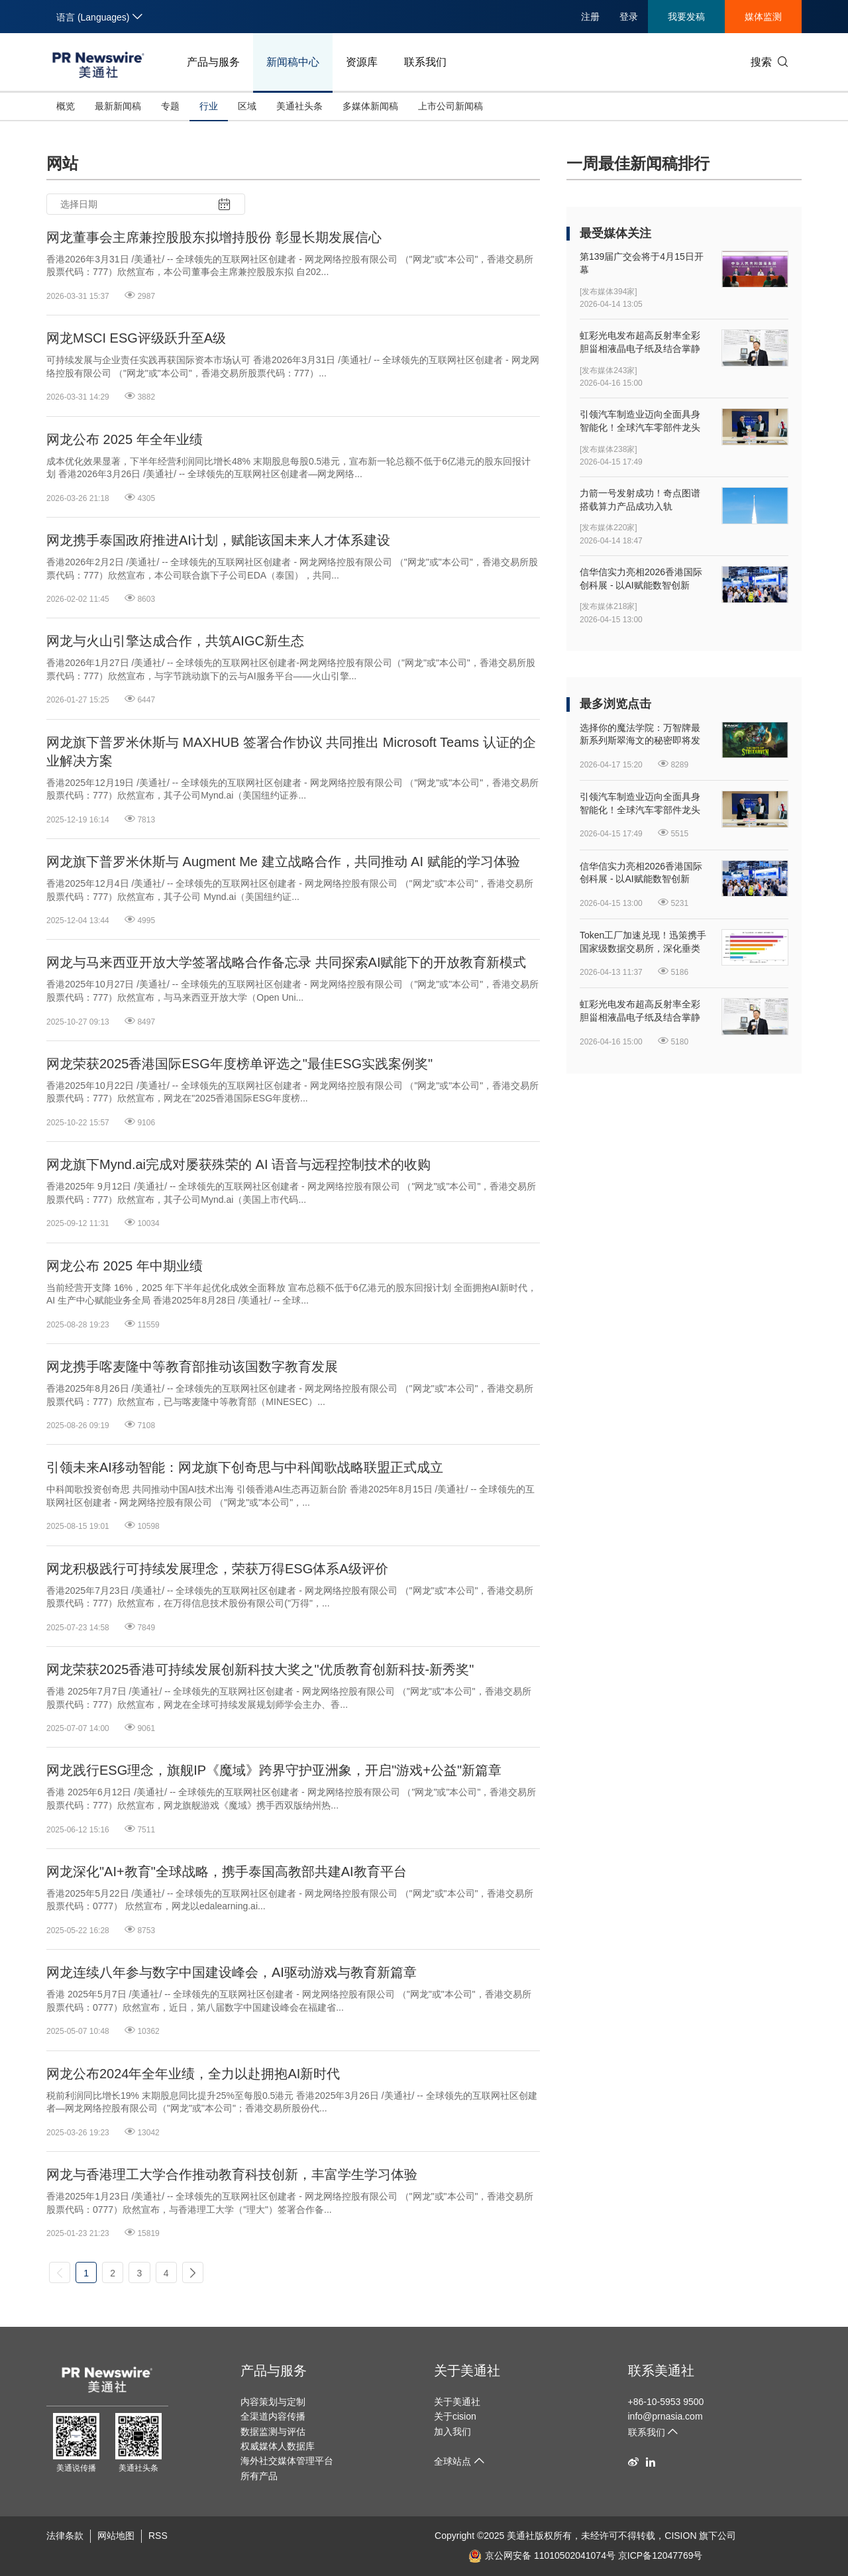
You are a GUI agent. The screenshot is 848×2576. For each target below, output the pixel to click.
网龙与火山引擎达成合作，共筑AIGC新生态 (175, 641)
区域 (247, 106)
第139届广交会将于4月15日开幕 (642, 263)
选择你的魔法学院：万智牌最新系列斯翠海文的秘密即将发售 (640, 735)
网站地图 (115, 2535)
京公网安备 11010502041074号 (541, 2555)
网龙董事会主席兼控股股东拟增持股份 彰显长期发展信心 (214, 237)
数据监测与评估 (272, 2431)
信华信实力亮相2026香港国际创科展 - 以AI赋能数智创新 (641, 578)
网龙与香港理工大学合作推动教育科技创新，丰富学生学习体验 (231, 2174)
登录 (628, 16)
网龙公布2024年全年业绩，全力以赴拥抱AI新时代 (193, 2073)
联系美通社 (661, 2370)
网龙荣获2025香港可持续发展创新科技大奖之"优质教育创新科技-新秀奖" (260, 1669)
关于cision (455, 2416)
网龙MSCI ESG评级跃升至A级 (136, 338)
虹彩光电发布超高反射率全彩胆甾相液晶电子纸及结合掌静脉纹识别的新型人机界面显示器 (640, 342)
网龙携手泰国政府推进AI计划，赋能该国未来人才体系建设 (218, 540)
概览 (65, 106)
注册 (590, 16)
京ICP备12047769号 (660, 2555)
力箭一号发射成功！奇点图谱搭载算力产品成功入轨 (640, 500)
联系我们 (425, 62)
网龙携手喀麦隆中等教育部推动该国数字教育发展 (192, 1366)
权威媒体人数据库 (277, 2446)
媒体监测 (763, 16)
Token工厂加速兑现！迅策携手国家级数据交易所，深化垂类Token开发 (643, 942)
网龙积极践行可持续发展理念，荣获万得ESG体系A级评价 (217, 1568)
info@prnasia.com (665, 2416)
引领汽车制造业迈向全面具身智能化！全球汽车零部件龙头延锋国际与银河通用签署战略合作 (640, 421)
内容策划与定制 (272, 2401)
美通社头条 (299, 106)
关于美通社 (467, 2370)
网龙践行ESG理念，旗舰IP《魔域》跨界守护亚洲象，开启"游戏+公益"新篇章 (274, 1770)
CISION (680, 2535)
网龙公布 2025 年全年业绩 (124, 439)
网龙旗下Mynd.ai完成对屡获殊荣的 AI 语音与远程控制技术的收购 (238, 1164)
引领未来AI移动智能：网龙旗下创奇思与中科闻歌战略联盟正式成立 (244, 1467)
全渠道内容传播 (272, 2416)
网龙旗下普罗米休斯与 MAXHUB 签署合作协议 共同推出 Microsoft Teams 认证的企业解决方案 (291, 751)
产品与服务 (213, 62)
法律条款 (64, 2535)
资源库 (362, 62)
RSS (158, 2535)
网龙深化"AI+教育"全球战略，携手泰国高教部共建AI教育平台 (226, 1871)
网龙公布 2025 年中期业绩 (124, 1266)
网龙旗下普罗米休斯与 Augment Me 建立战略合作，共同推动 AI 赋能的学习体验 (283, 861)
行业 (208, 106)
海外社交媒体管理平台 (286, 2460)
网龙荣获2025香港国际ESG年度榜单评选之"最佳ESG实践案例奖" (239, 1063)
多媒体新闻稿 (370, 106)
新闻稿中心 (292, 62)
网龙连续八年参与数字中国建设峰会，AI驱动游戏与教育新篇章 (231, 1972)
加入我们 (452, 2431)
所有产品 (259, 2476)
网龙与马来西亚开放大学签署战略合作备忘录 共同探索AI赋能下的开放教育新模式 (286, 962)
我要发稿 (686, 16)
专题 (170, 106)
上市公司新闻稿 (450, 106)
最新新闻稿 (118, 106)
